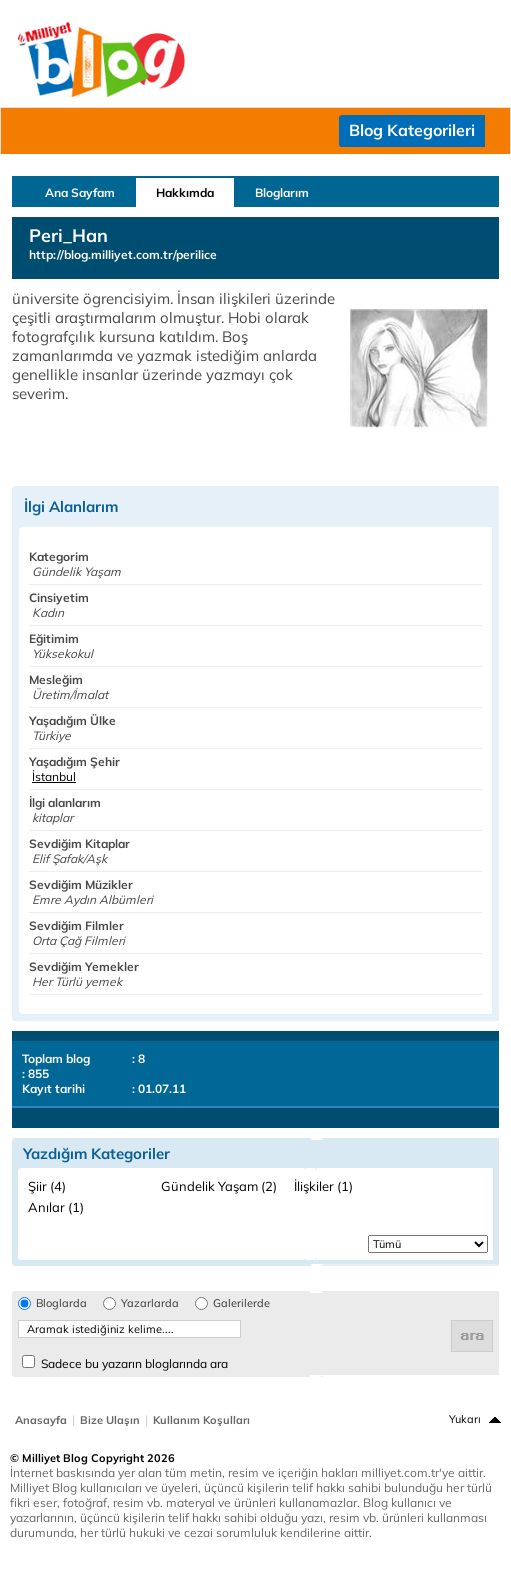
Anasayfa (41, 1420)
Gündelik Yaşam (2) (219, 1186)
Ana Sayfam (80, 192)
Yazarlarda (150, 1303)
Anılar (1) (56, 1207)
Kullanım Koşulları (201, 1420)
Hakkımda (185, 192)
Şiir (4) (47, 1186)
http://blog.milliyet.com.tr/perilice (123, 254)
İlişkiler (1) (323, 1186)
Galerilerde (241, 1303)
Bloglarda (61, 1303)
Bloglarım (282, 192)
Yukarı (465, 1419)
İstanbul (54, 776)
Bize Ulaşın (110, 1420)
